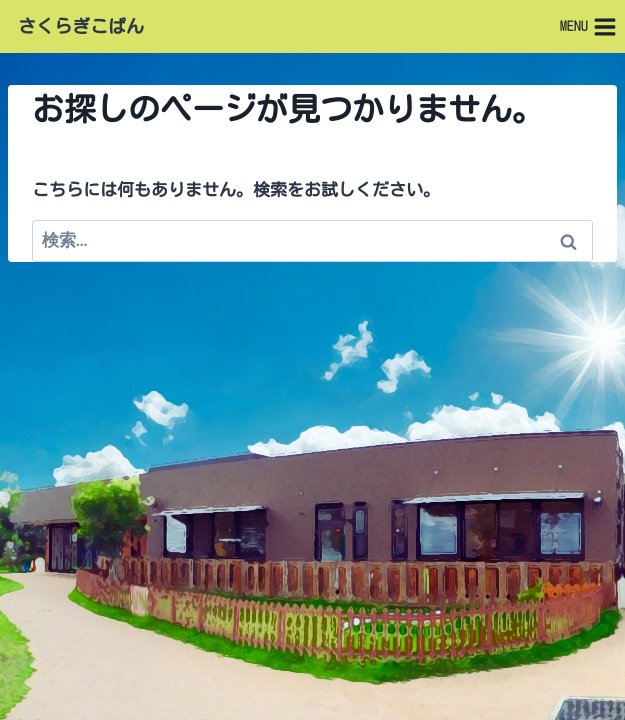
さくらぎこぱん (81, 26)
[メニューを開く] (588, 26)
